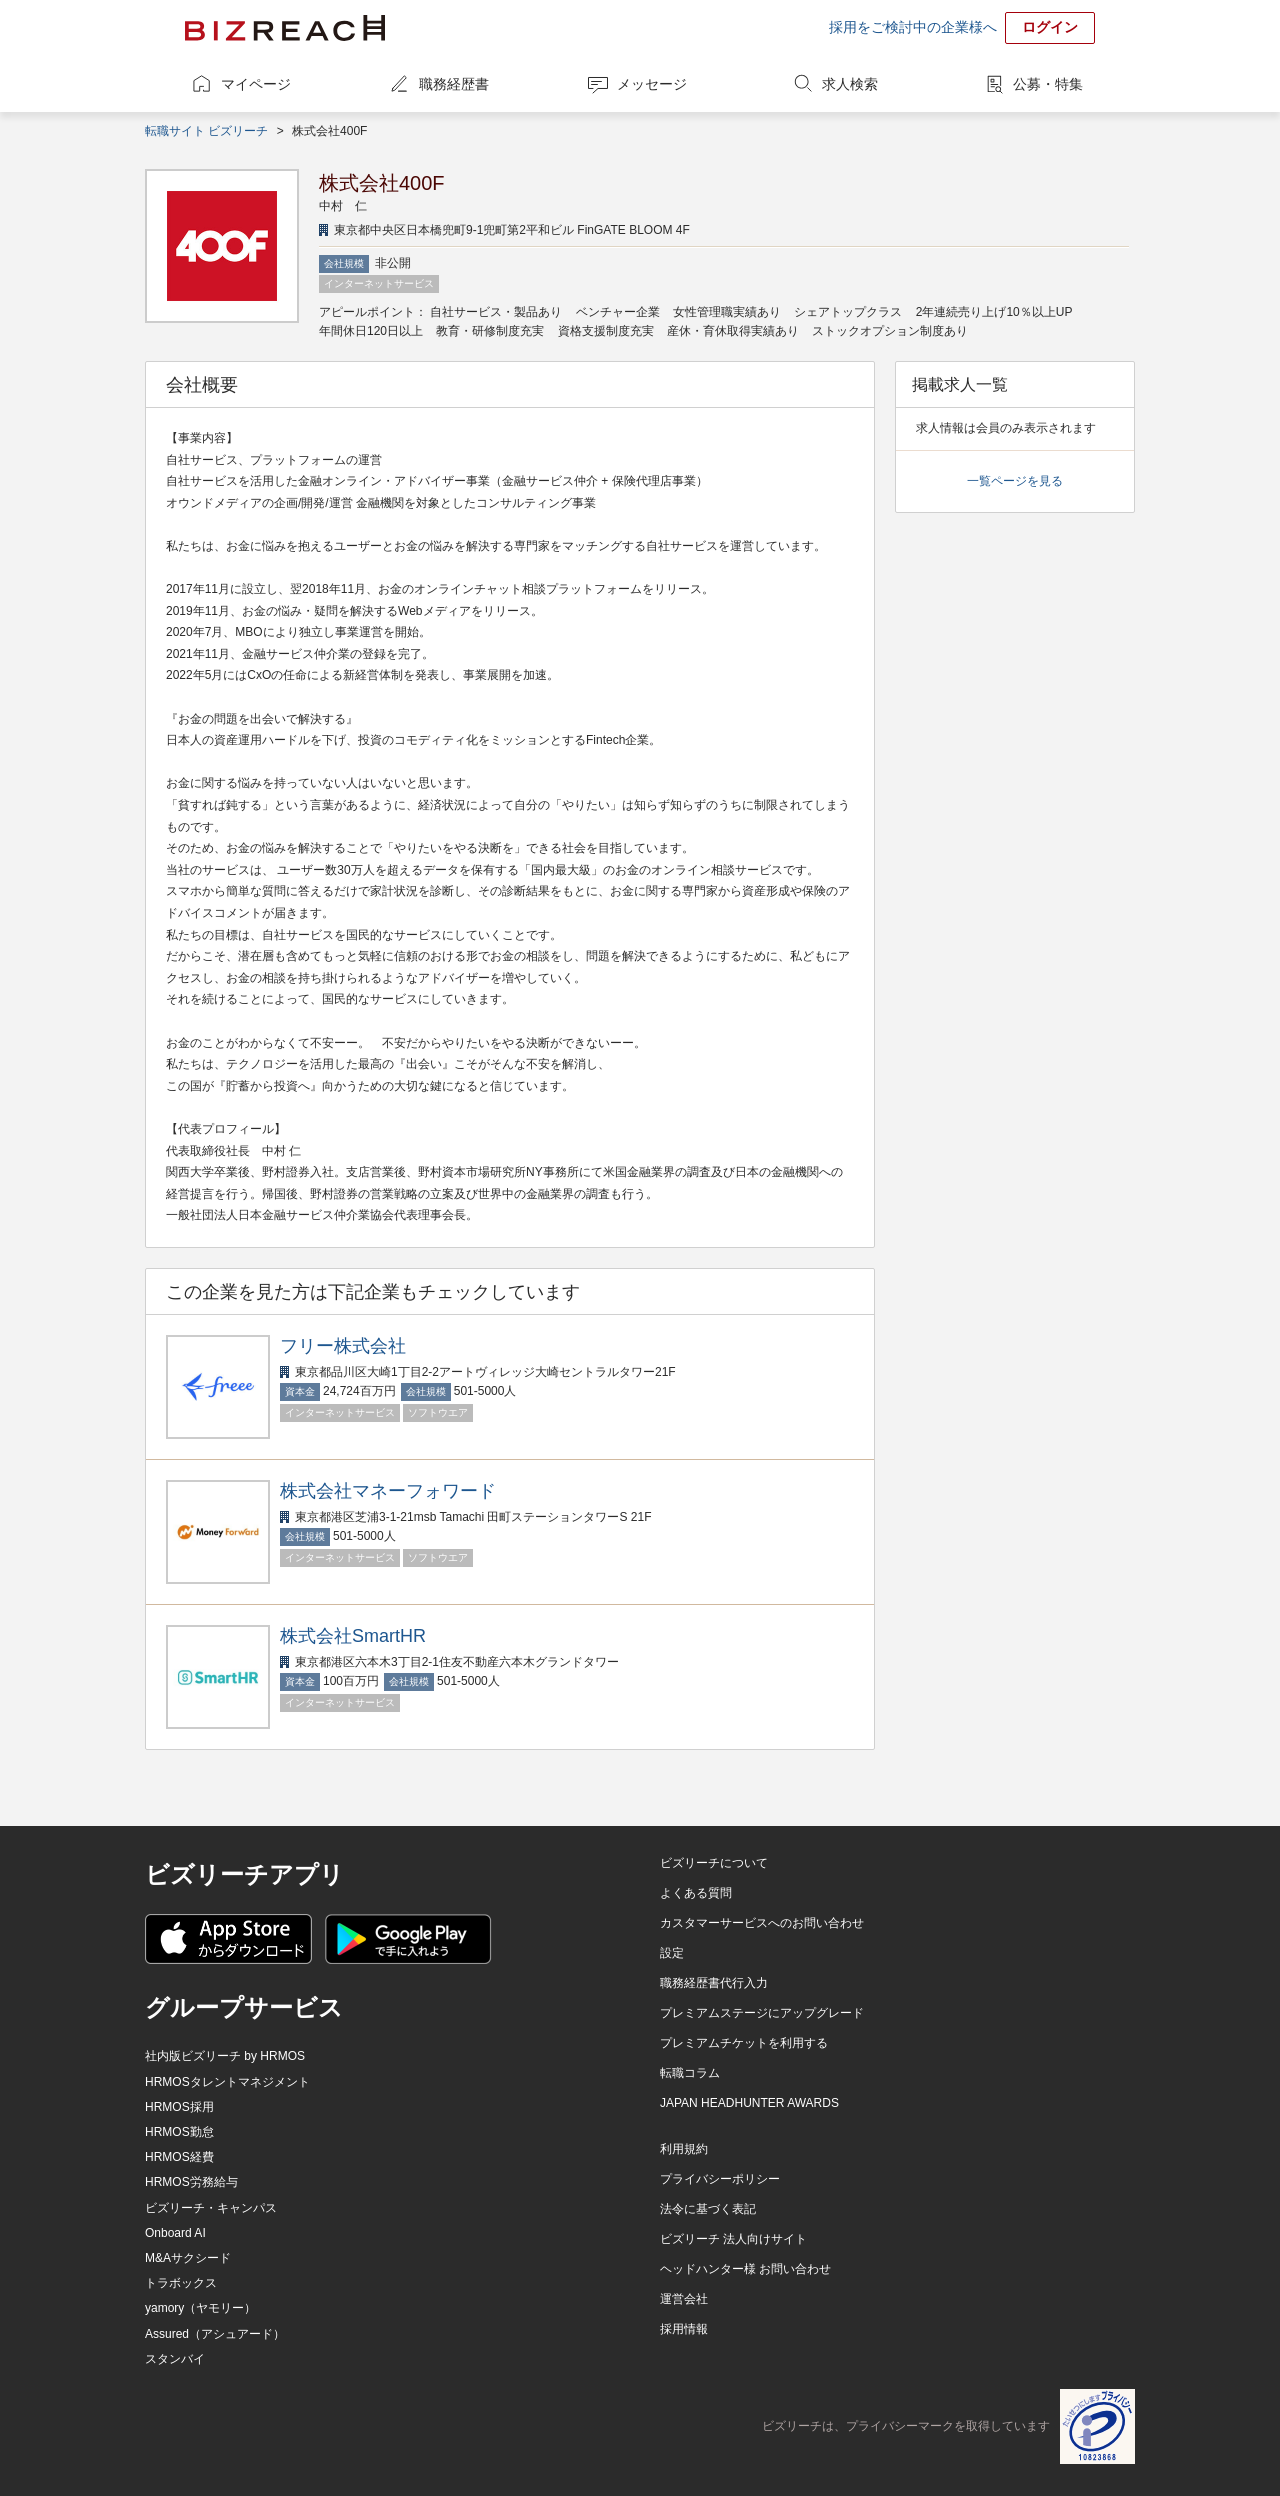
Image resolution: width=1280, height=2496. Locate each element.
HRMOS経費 (179, 2157)
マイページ (256, 84)
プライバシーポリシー (720, 2179)
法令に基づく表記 (708, 2209)
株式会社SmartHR (353, 1636)
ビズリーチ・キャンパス (211, 2208)
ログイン (1050, 27)
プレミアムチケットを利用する (744, 2043)
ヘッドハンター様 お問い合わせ (745, 2269)
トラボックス (181, 2283)
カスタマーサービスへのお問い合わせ (762, 1923)
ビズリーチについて (714, 1863)
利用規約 (684, 2149)
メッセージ (652, 84)
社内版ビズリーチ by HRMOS (225, 2056)
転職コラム (690, 2073)
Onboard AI (175, 2233)
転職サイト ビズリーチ (206, 131)
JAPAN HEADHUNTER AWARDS (749, 2103)
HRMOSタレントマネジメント (227, 2082)
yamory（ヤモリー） (200, 2308)
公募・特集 (1048, 84)
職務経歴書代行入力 (714, 1983)
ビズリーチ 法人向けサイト (733, 2239)
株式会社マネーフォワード (388, 1491)
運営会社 (684, 2299)
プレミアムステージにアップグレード (762, 2013)
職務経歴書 (454, 84)
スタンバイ (175, 2359)
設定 (672, 1953)
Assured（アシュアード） (215, 2334)
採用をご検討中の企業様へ (913, 27)
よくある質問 (696, 1893)
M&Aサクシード (188, 2258)
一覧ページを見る (1015, 481)
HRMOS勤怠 (179, 2132)
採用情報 (684, 2329)
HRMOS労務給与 (191, 2182)
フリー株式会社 (343, 1346)
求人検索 (850, 84)
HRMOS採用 (179, 2107)
